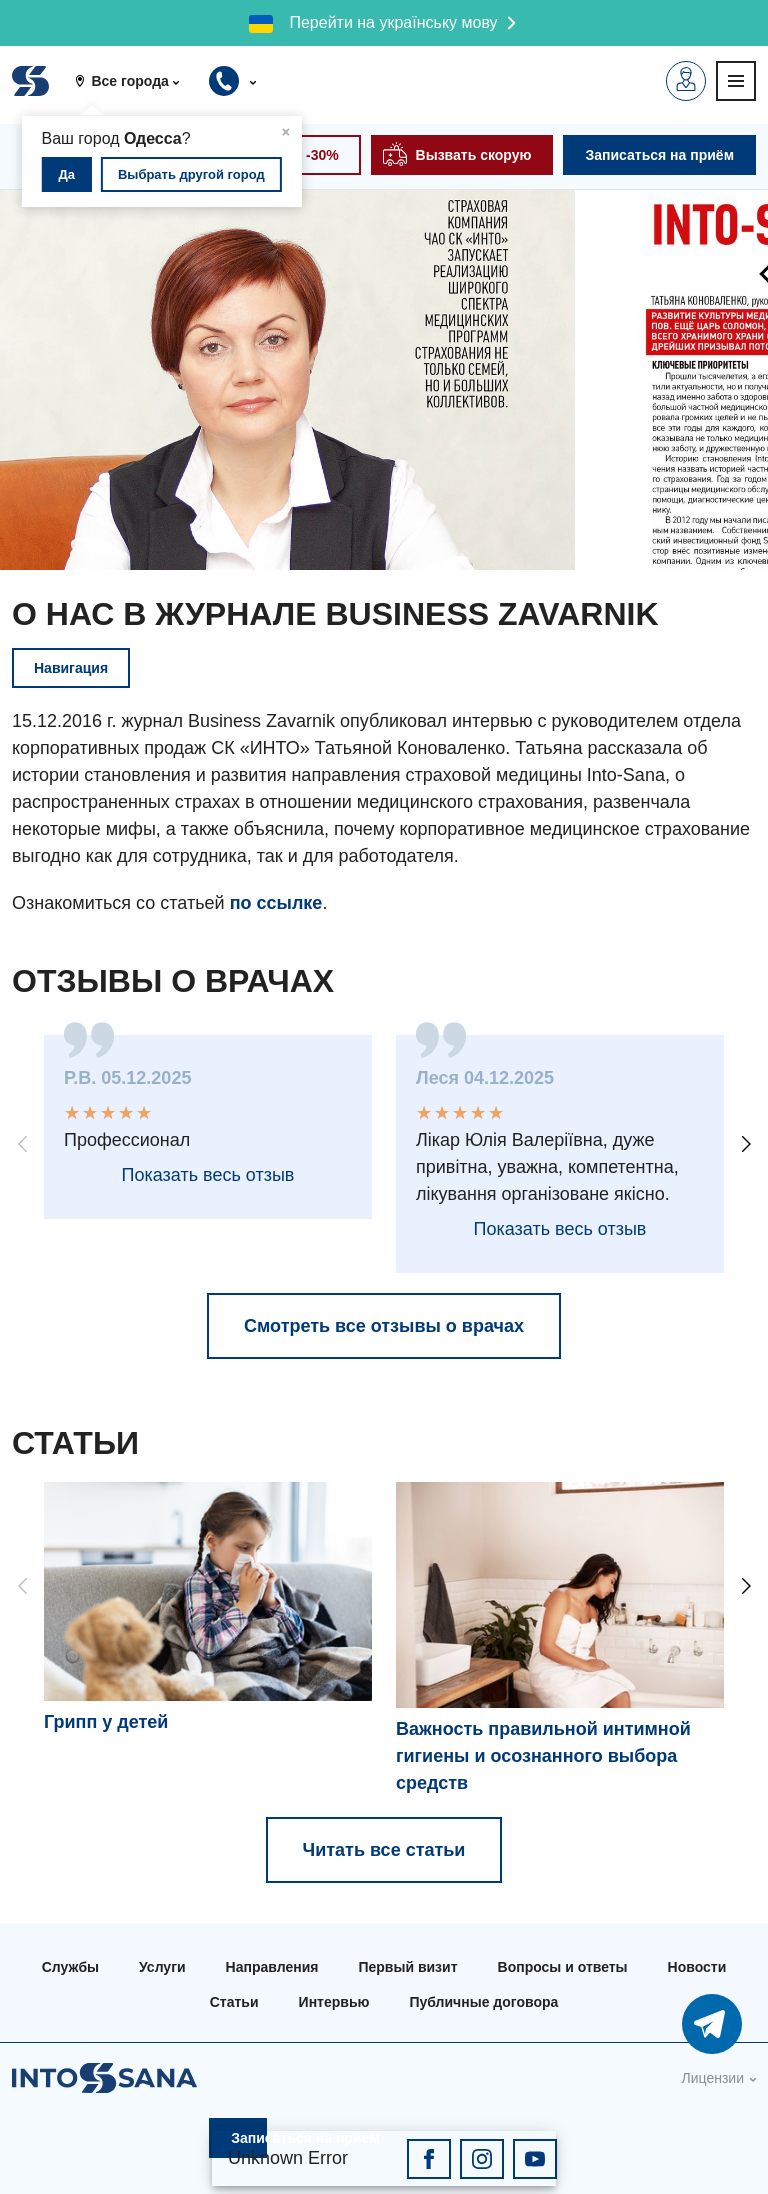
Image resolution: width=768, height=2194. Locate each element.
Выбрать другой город (191, 174)
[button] (134, 81)
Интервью (334, 2002)
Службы (70, 1967)
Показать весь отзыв (208, 1175)
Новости (697, 1967)
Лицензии (713, 2078)
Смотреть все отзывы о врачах (384, 1326)
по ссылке (276, 903)
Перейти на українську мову (393, 22)
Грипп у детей (106, 1722)
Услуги (162, 1967)
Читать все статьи (384, 1850)
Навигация (71, 668)
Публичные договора (483, 2002)
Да (67, 174)
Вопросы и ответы (563, 1967)
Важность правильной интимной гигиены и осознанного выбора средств (543, 1756)
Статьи (234, 2002)
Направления (272, 1967)
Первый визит (407, 1967)
